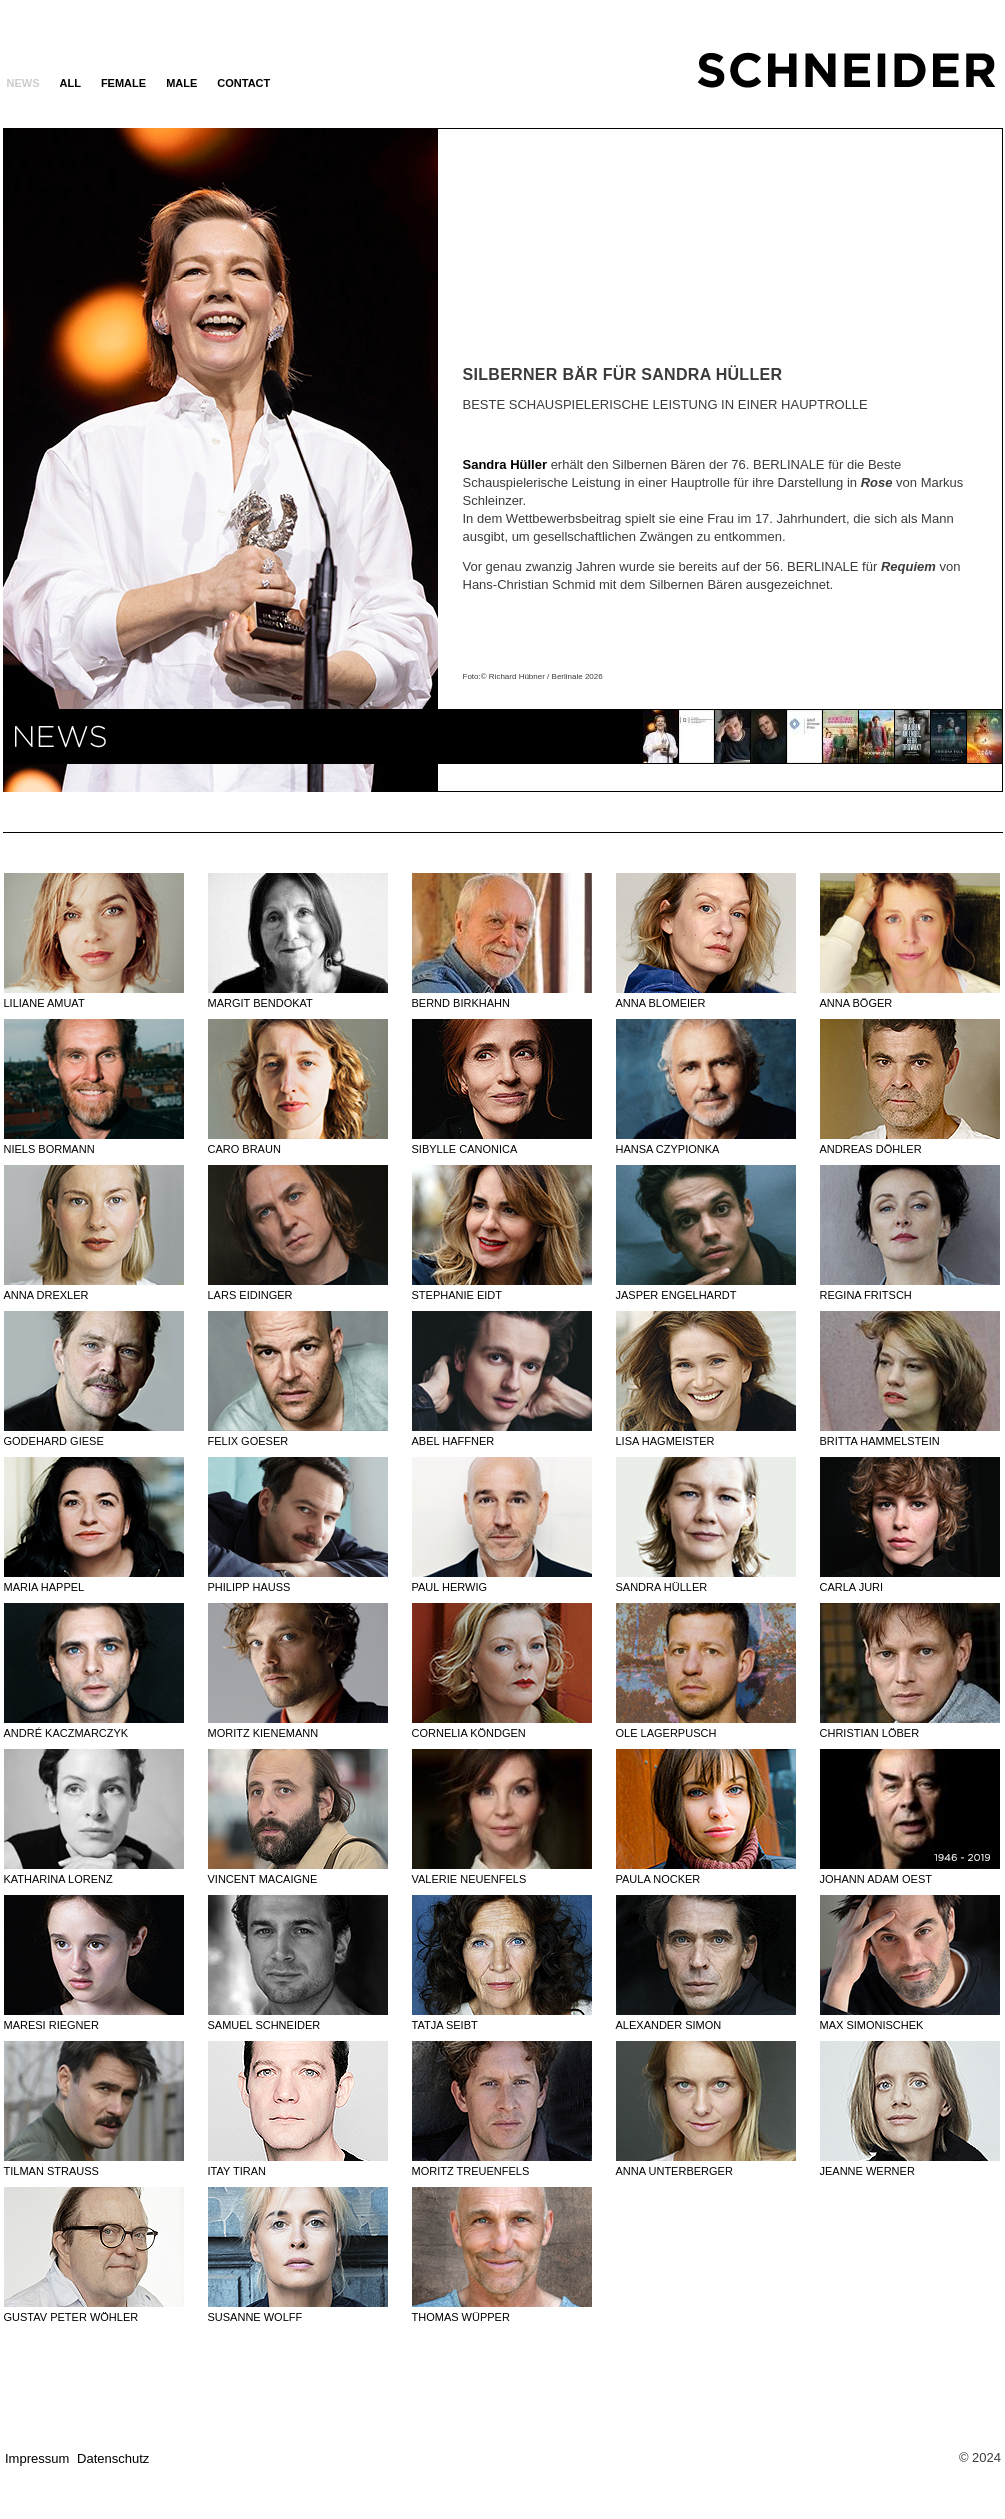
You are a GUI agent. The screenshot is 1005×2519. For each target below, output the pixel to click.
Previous (103, 459)
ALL (70, 83)
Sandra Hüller (505, 464)
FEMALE (123, 83)
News (23, 83)
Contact (243, 83)
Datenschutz (113, 2458)
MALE (181, 83)
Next (338, 459)
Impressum (37, 2458)
